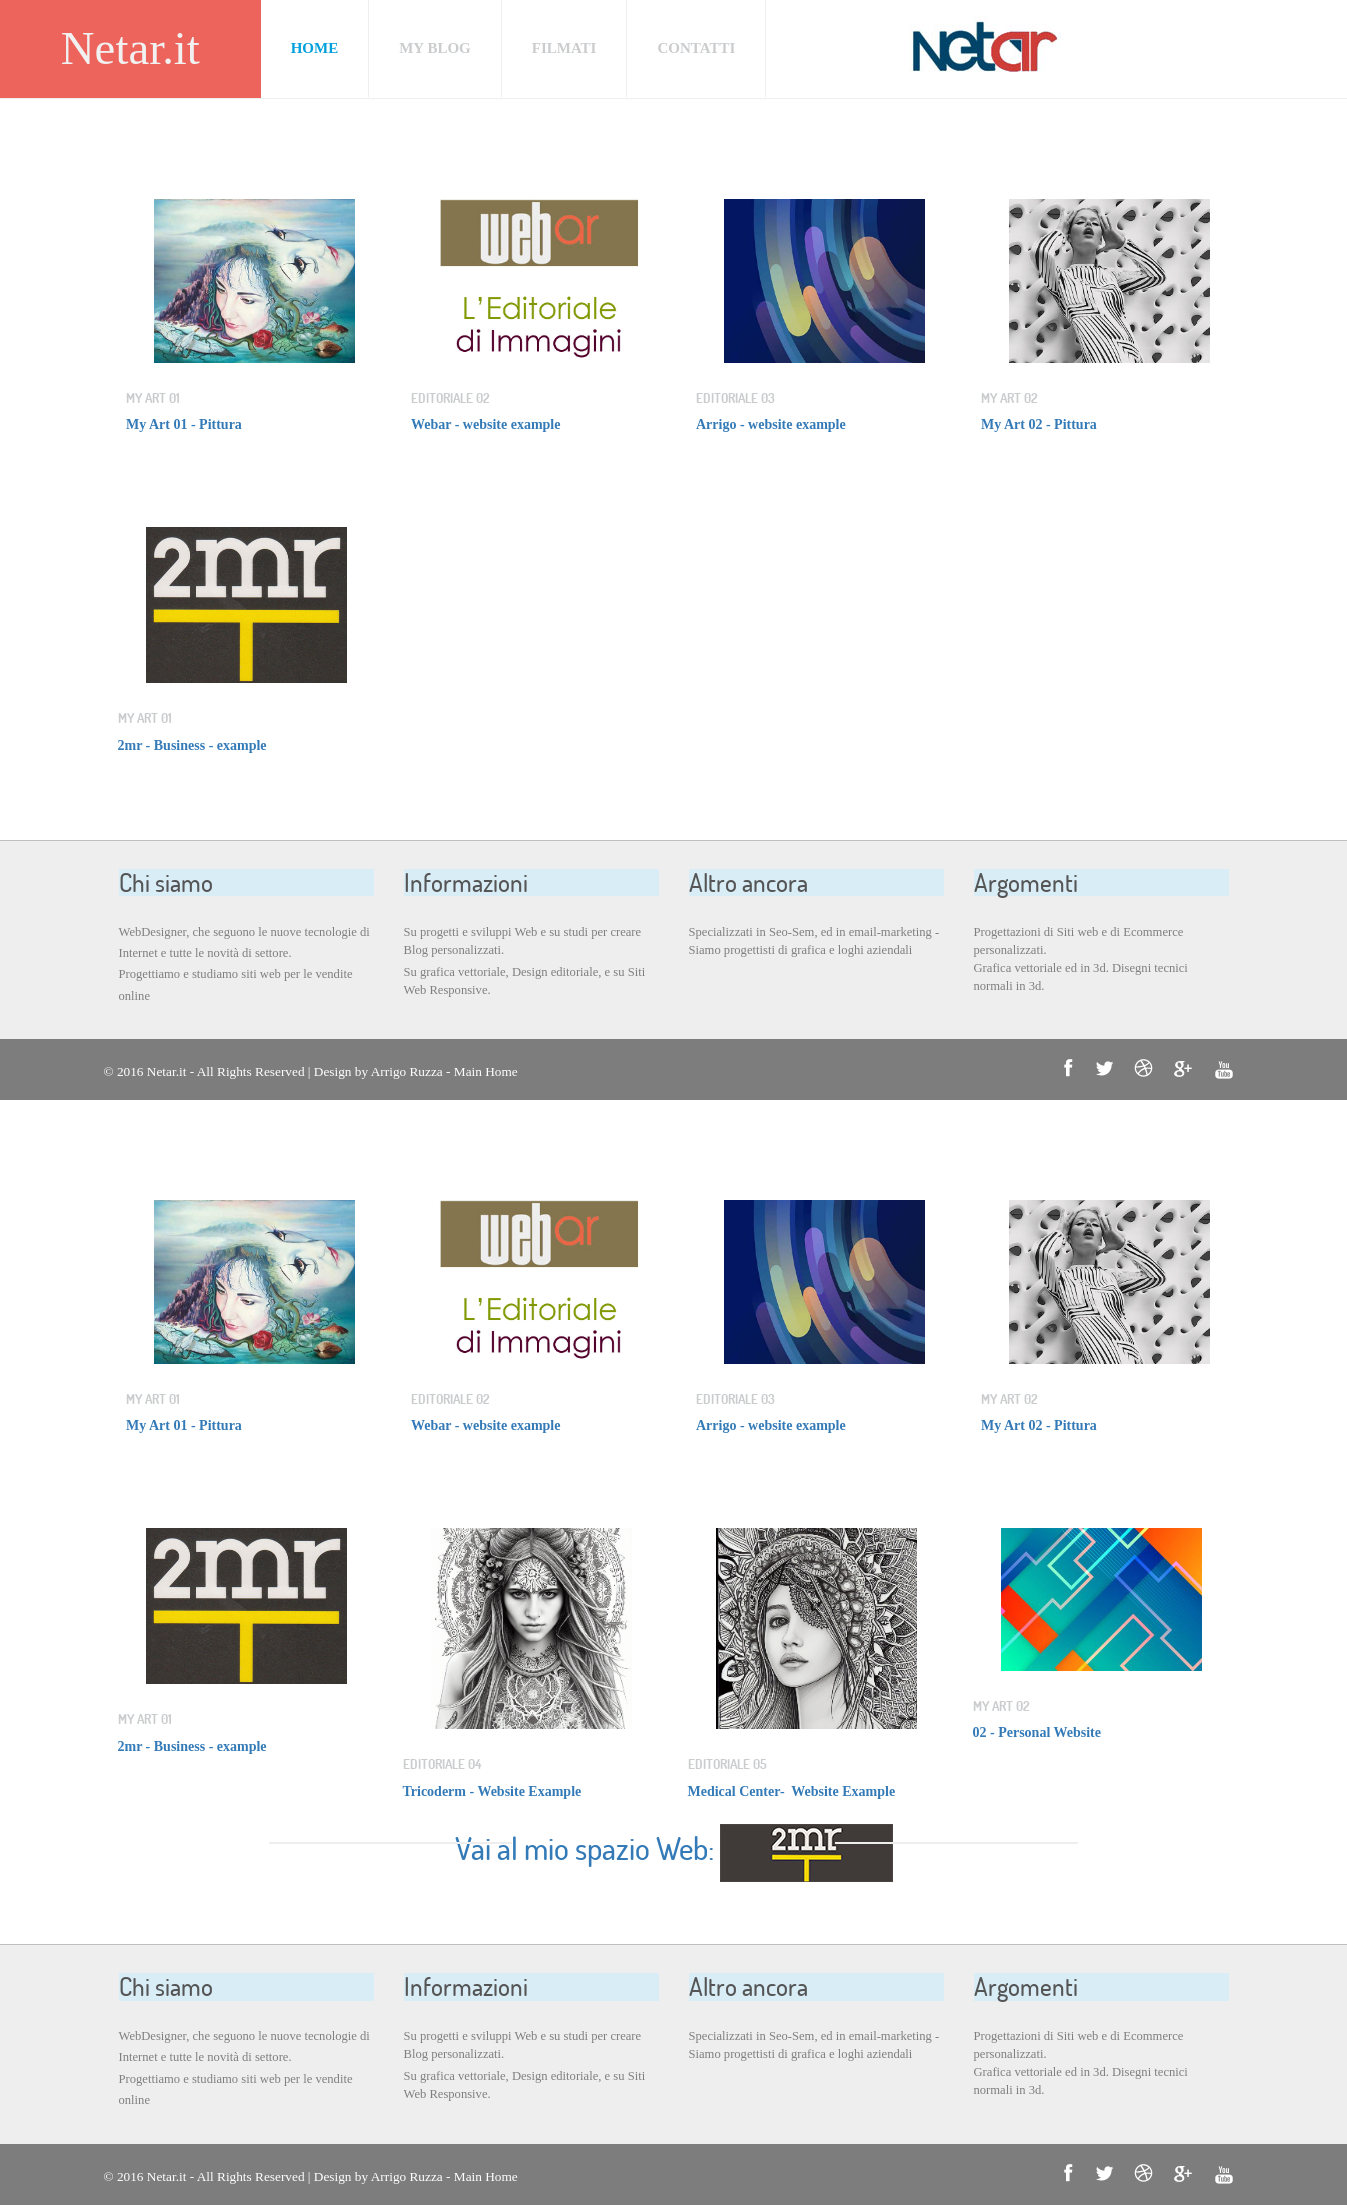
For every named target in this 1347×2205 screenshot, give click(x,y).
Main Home (486, 1071)
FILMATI (564, 48)
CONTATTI (696, 48)
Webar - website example (485, 424)
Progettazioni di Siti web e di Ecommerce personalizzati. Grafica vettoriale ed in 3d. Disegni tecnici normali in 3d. (1081, 959)
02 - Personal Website (1037, 1732)
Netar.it (130, 48)
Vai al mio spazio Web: (587, 1848)
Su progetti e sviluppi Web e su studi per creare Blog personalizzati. (523, 941)
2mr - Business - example (192, 745)
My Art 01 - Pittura (184, 424)
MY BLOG (435, 48)
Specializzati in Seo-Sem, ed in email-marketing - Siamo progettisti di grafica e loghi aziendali (814, 941)
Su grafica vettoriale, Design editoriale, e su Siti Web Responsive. (525, 981)
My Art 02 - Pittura (1039, 424)
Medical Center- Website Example (792, 1791)
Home (315, 48)
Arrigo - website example (772, 424)
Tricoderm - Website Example (492, 1791)
